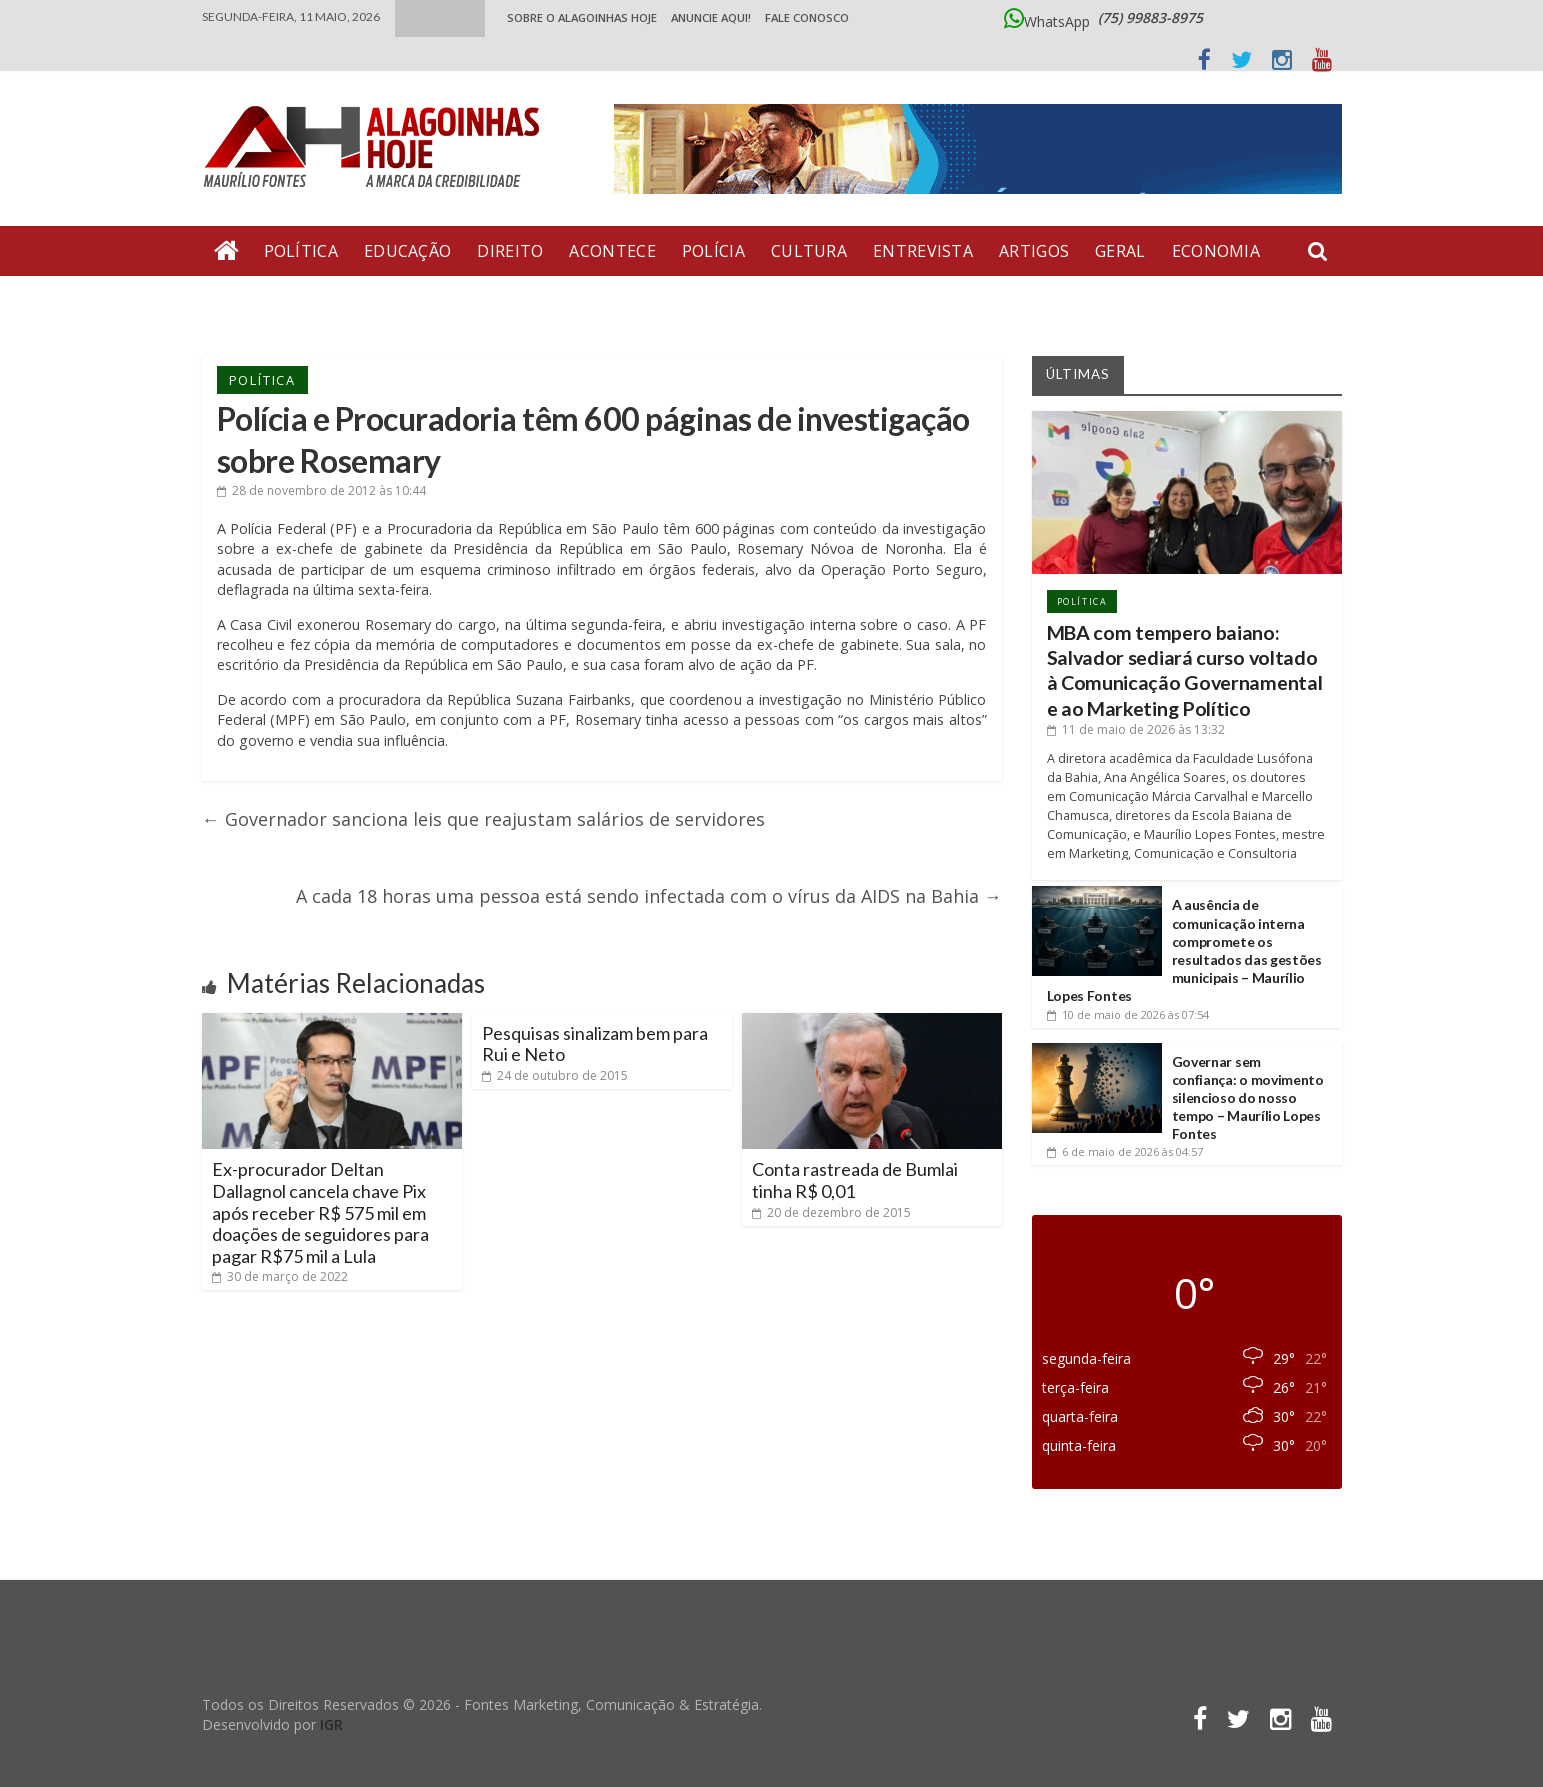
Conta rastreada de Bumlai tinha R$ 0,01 (855, 1180)
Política (301, 251)
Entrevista (923, 251)
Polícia (713, 251)
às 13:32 (1136, 729)
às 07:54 (1128, 1014)
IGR (331, 1724)
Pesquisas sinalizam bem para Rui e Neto (595, 1044)
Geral (1120, 251)
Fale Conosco (807, 17)
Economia (1216, 251)
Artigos (1034, 251)
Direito (510, 251)
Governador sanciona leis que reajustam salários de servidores (483, 819)
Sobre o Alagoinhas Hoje (582, 17)
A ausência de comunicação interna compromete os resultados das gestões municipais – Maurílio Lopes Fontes (1184, 950)
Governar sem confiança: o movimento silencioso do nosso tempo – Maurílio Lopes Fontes (1248, 1098)
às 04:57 (1125, 1151)
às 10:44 (321, 490)
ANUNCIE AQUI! (711, 17)
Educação (407, 251)
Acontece (612, 251)
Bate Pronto (273, 301)
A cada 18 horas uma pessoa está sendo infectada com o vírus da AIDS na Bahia (649, 896)
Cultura (809, 251)
